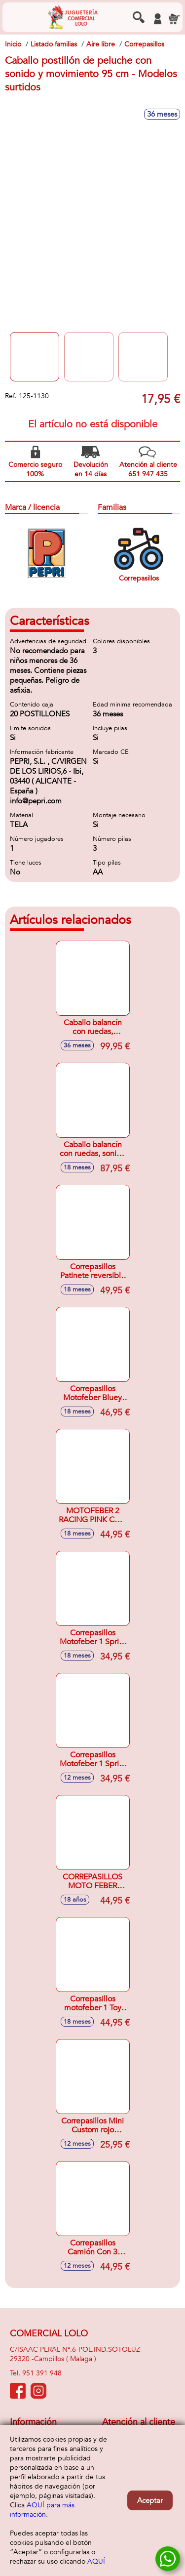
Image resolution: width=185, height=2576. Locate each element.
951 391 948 (42, 2373)
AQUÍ (96, 2561)
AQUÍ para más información (42, 2509)
